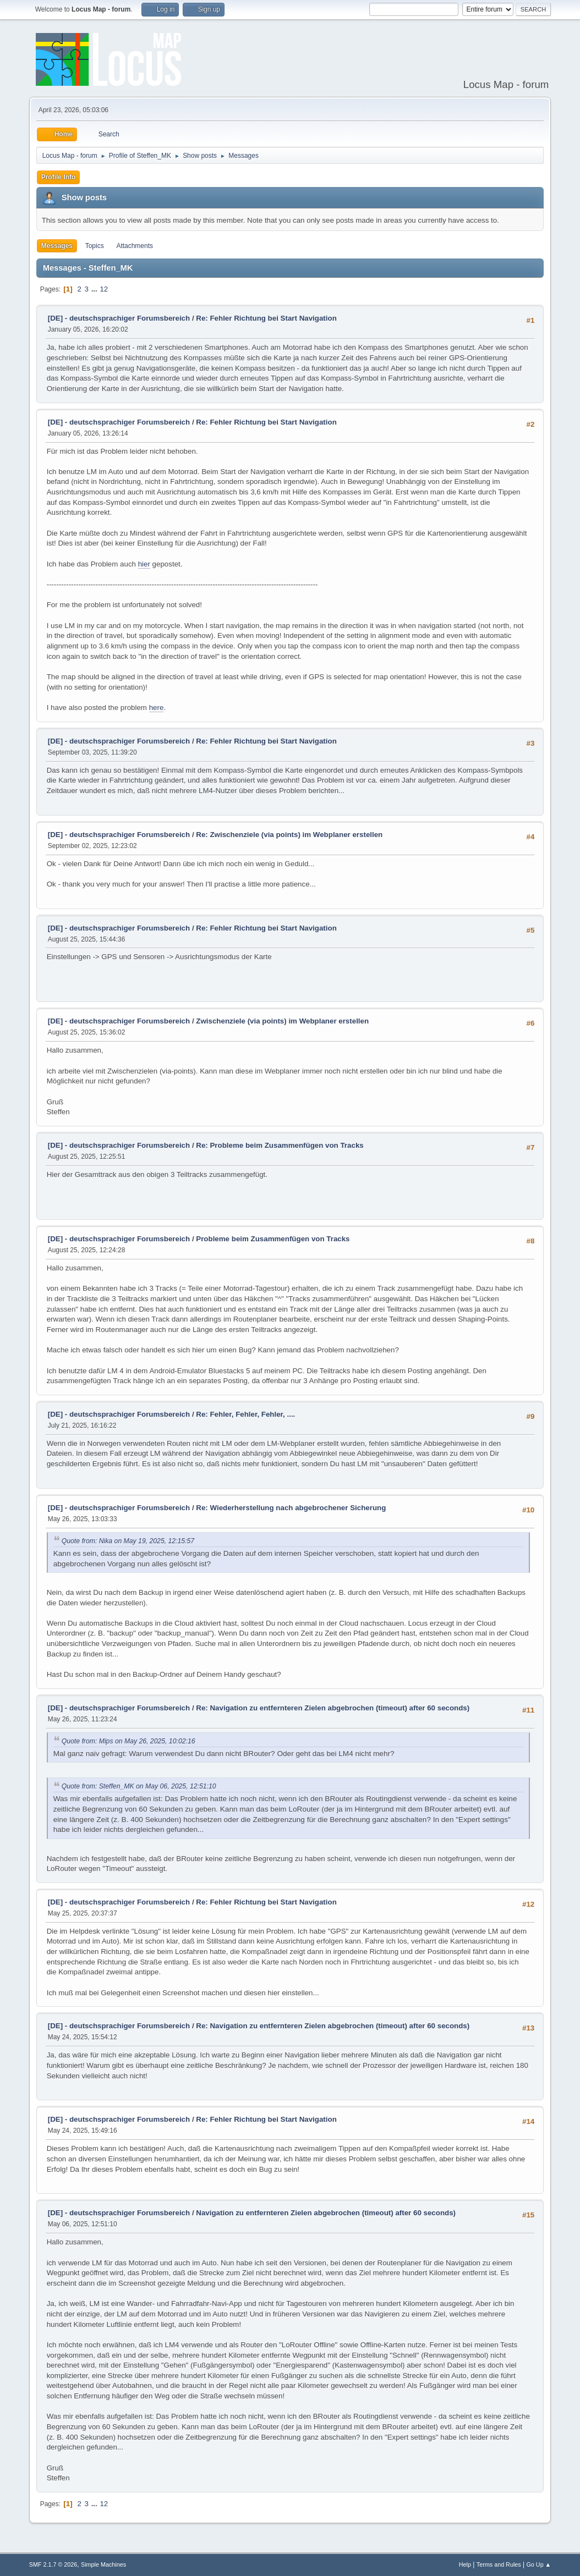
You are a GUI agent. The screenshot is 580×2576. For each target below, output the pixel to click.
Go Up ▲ (538, 2564)
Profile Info (58, 177)
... (95, 289)
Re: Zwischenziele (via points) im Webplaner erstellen (289, 834)
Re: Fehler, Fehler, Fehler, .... (245, 1414)
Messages (57, 246)
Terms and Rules (499, 2564)
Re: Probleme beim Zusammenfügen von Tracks (279, 1145)
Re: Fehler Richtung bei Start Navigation (266, 318)
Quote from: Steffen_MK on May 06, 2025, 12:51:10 (139, 1786)
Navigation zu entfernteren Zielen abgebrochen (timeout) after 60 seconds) (326, 2213)
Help (465, 2564)
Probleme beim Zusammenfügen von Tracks (272, 1239)
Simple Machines (103, 2564)
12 (104, 289)
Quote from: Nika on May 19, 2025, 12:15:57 (128, 1541)
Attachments (134, 246)
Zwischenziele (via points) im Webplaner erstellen (282, 1021)
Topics (94, 246)
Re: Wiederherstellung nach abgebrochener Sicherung (291, 1508)
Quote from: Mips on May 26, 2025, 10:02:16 (128, 1741)
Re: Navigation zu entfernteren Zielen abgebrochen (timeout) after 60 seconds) (332, 1708)
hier (144, 564)
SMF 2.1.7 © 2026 (53, 2564)
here (156, 707)
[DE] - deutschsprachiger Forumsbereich (119, 318)
